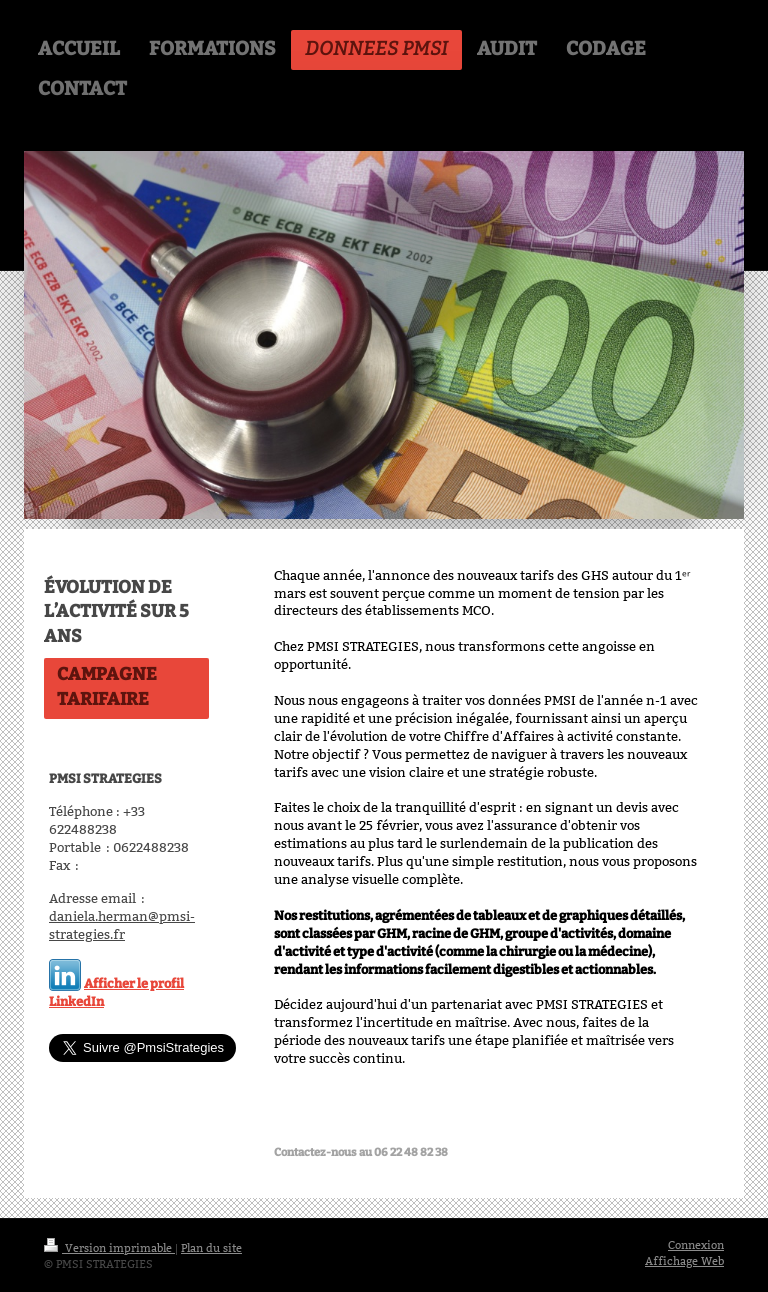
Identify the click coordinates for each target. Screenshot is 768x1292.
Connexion (696, 1245)
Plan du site (211, 1248)
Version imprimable (109, 1248)
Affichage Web (684, 1261)
